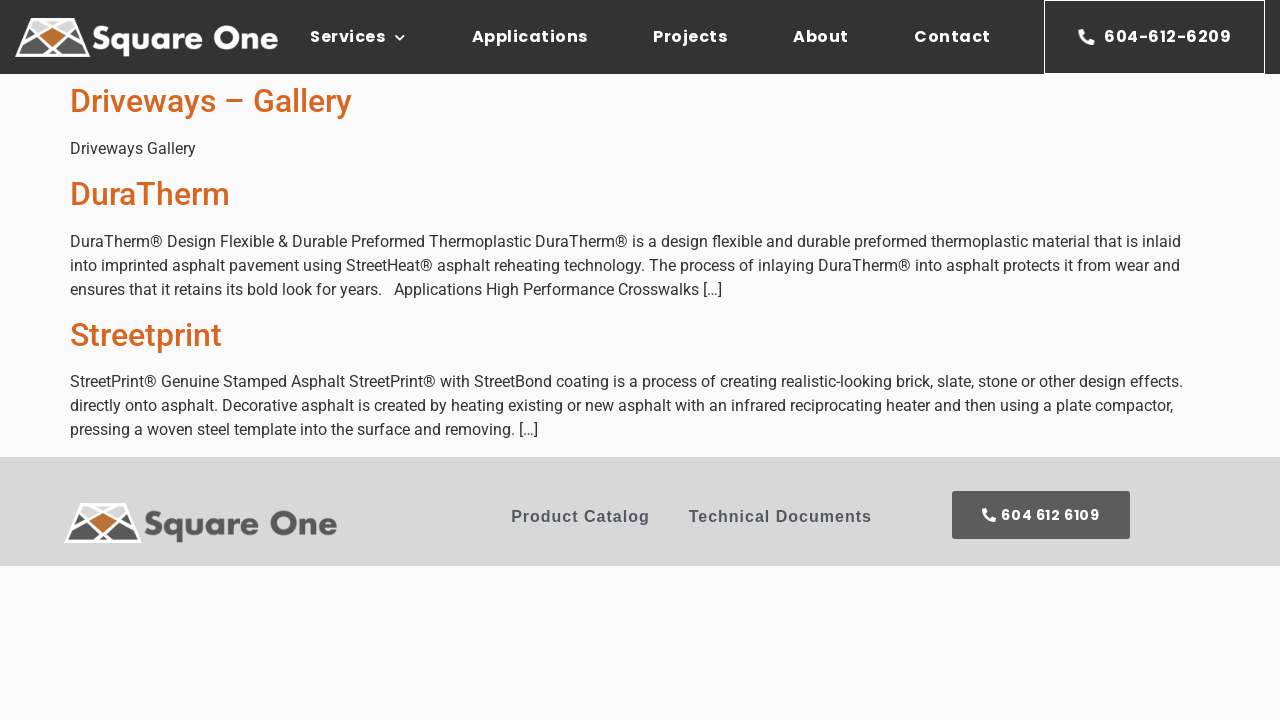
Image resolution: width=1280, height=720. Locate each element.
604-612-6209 (1155, 36)
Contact (952, 36)
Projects (690, 36)
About (821, 36)
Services (358, 37)
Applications (530, 36)
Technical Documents (780, 516)
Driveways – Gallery (211, 101)
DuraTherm (150, 194)
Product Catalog (580, 516)
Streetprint (146, 335)
